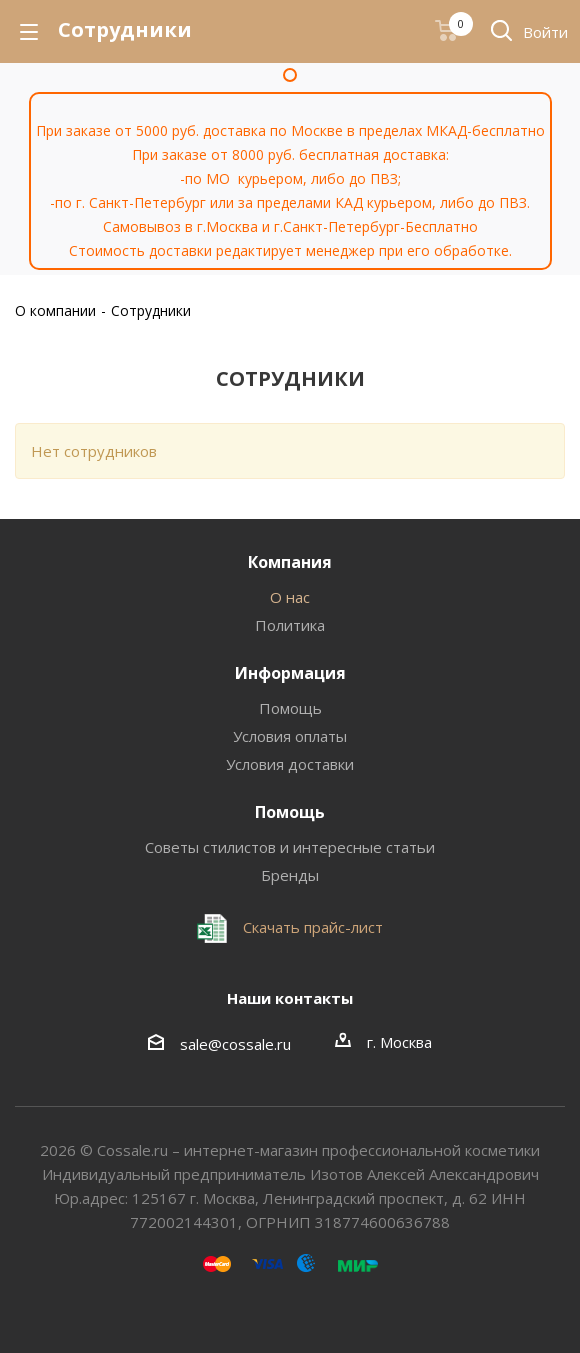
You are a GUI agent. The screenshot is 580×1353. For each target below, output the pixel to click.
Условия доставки (290, 764)
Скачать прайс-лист (311, 927)
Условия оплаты (290, 736)
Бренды (290, 875)
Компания (290, 562)
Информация (290, 673)
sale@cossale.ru (235, 1044)
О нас (290, 597)
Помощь (290, 708)
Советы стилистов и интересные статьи (290, 847)
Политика (290, 625)
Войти (545, 32)
